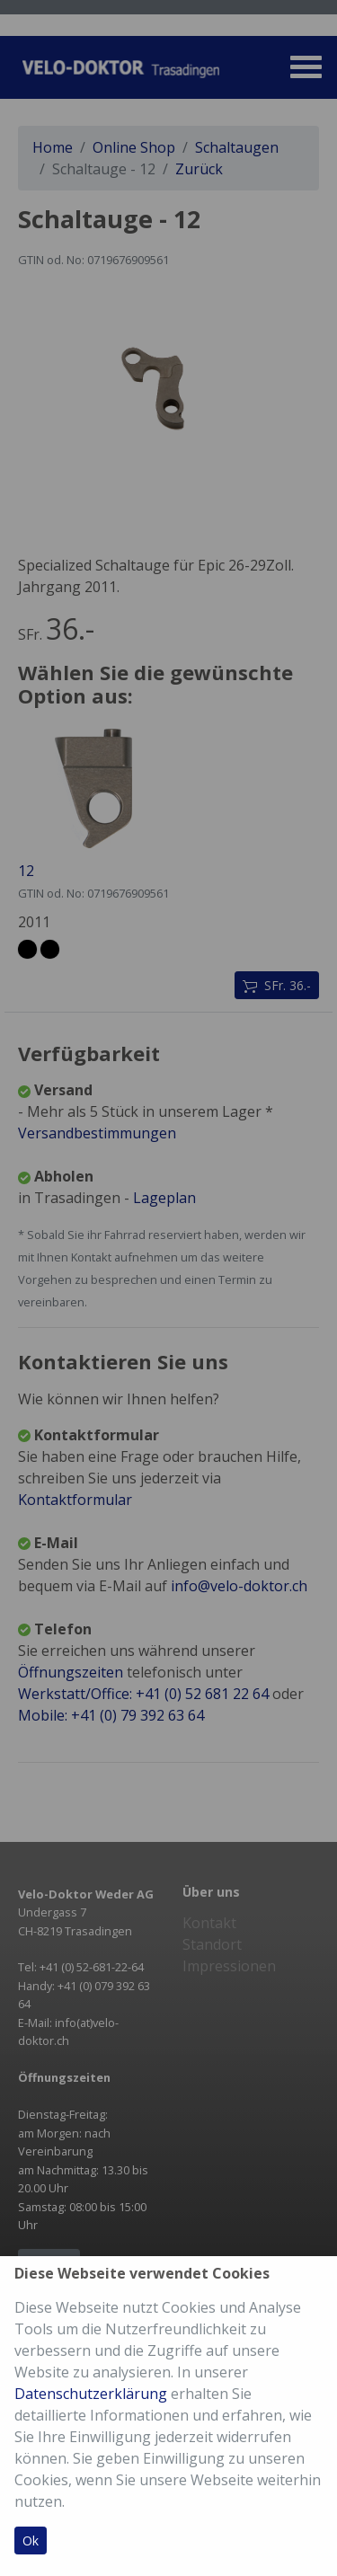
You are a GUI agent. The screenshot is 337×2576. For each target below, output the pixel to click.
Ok (30, 2540)
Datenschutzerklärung (90, 2393)
